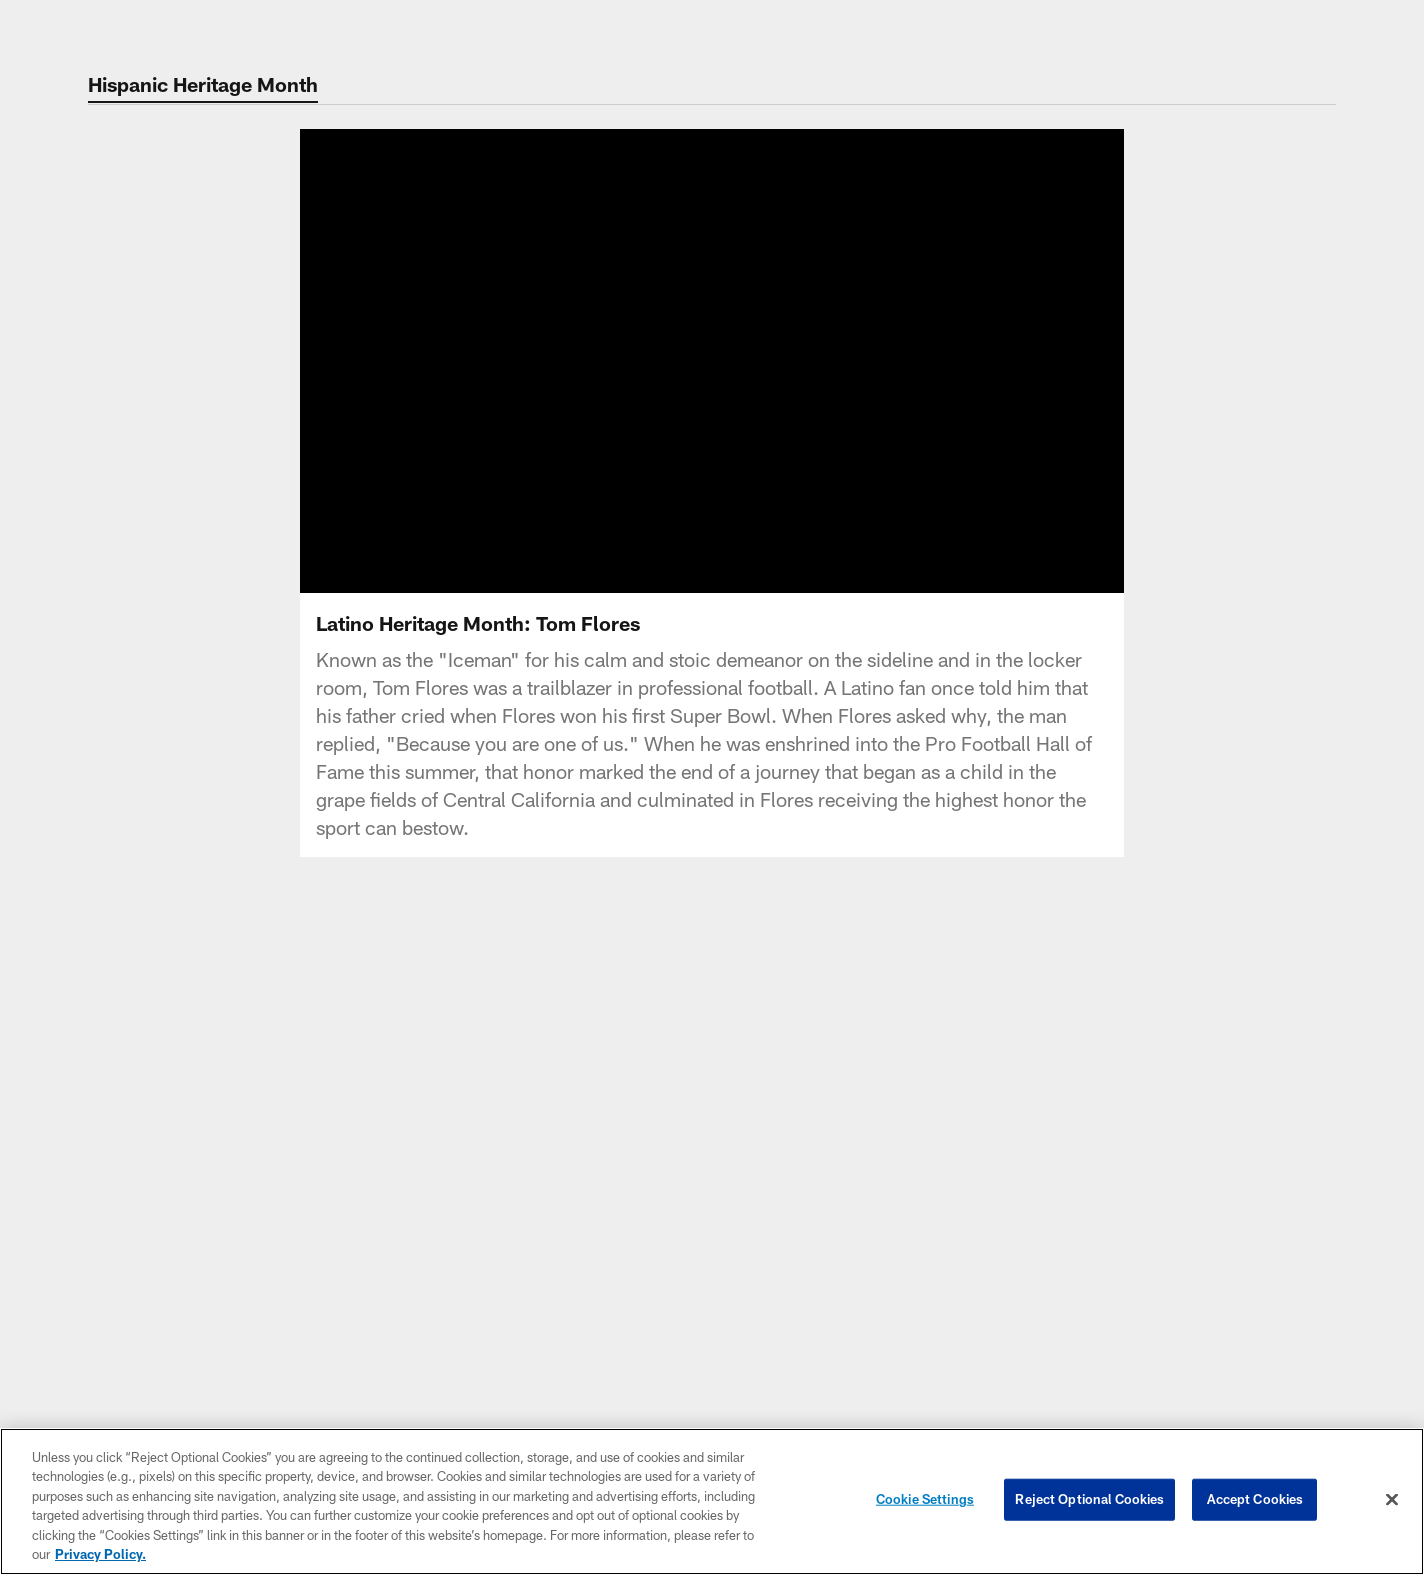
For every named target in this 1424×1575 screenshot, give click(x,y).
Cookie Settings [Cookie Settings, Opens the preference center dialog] (925, 1499)
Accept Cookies (1255, 1499)
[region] (712, 1501)
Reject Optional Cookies (1089, 1499)
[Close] (1392, 1500)
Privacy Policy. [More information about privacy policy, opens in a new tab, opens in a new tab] (100, 1554)
